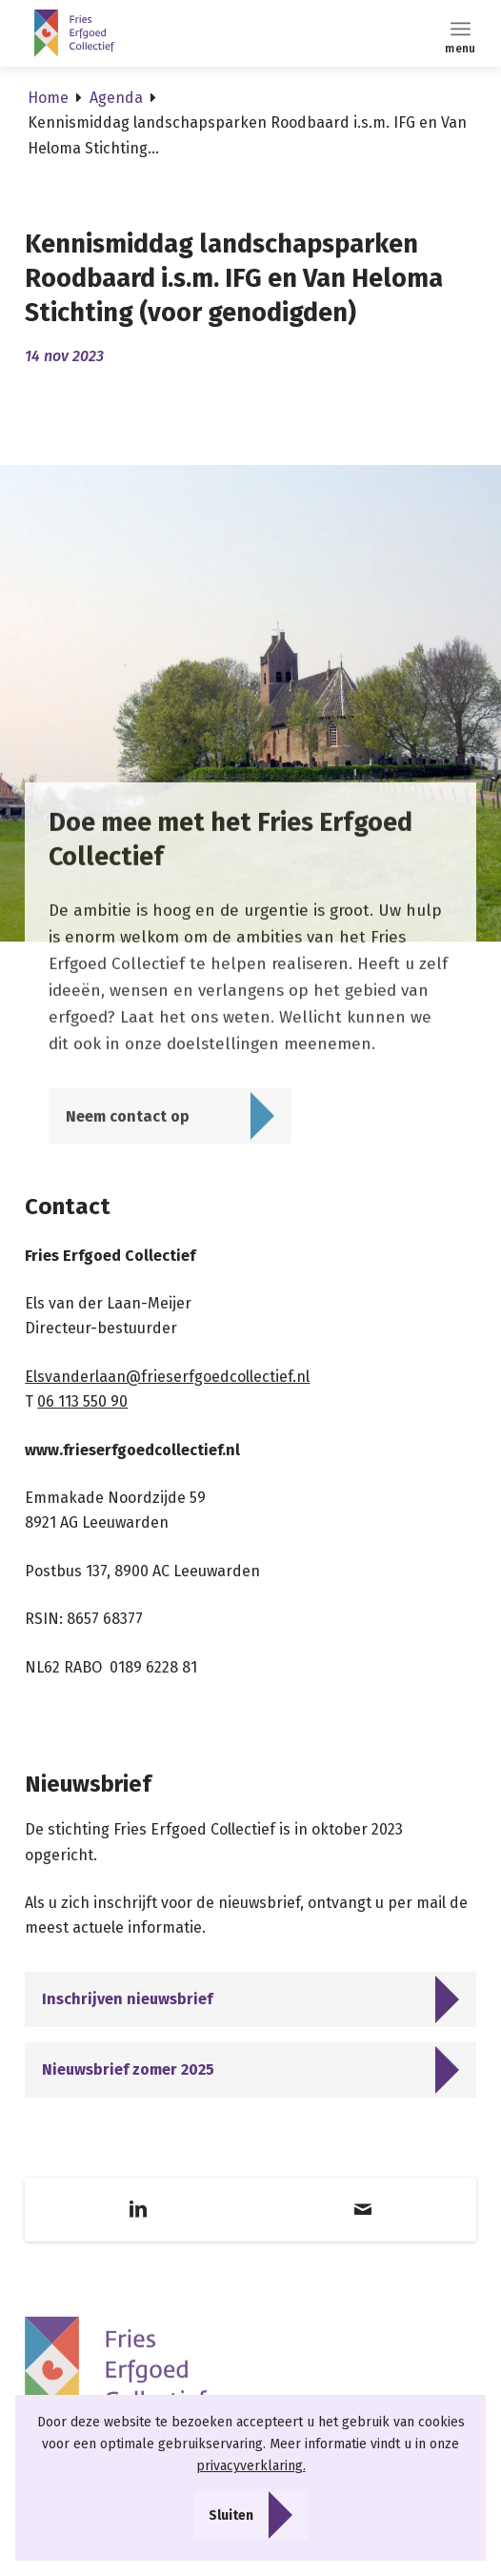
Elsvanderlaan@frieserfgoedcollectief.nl (167, 1377)
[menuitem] (461, 29)
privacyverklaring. (251, 2466)
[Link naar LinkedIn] (137, 2210)
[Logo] (168, 33)
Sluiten (231, 2515)
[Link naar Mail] (363, 2210)
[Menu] (461, 29)
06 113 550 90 (82, 1401)
